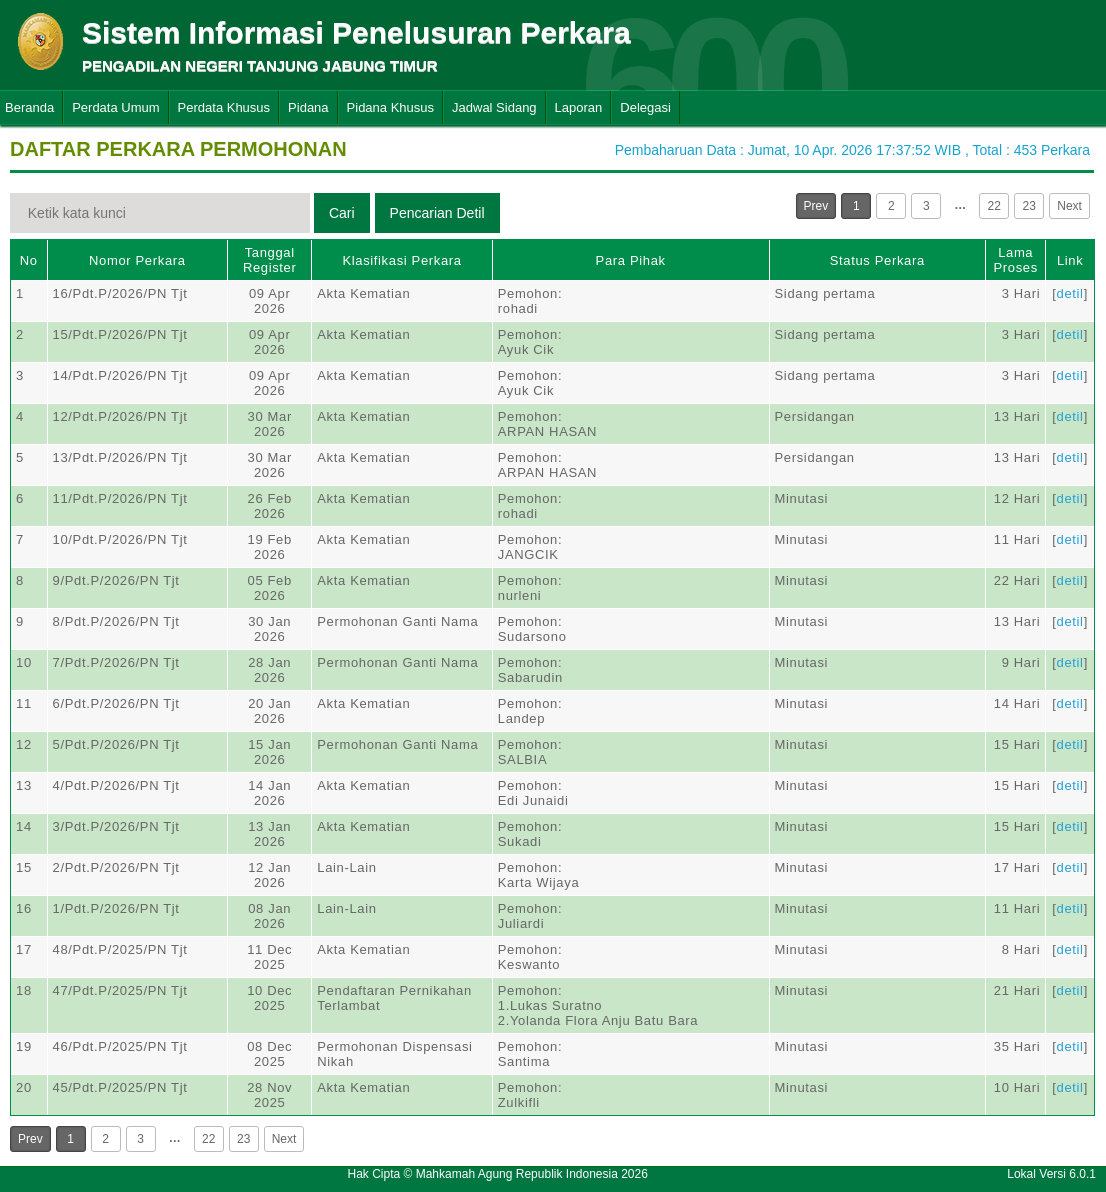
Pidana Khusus (390, 107)
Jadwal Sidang (494, 107)
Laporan (579, 107)
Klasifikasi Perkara (401, 260)
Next (1069, 206)
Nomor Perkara (137, 260)
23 (1029, 206)
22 (994, 206)
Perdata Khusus (224, 107)
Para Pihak (631, 260)
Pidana (308, 107)
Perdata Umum (115, 107)
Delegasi (645, 107)
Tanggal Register (270, 260)
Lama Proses (1016, 260)
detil (1070, 293)
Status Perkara (877, 260)
